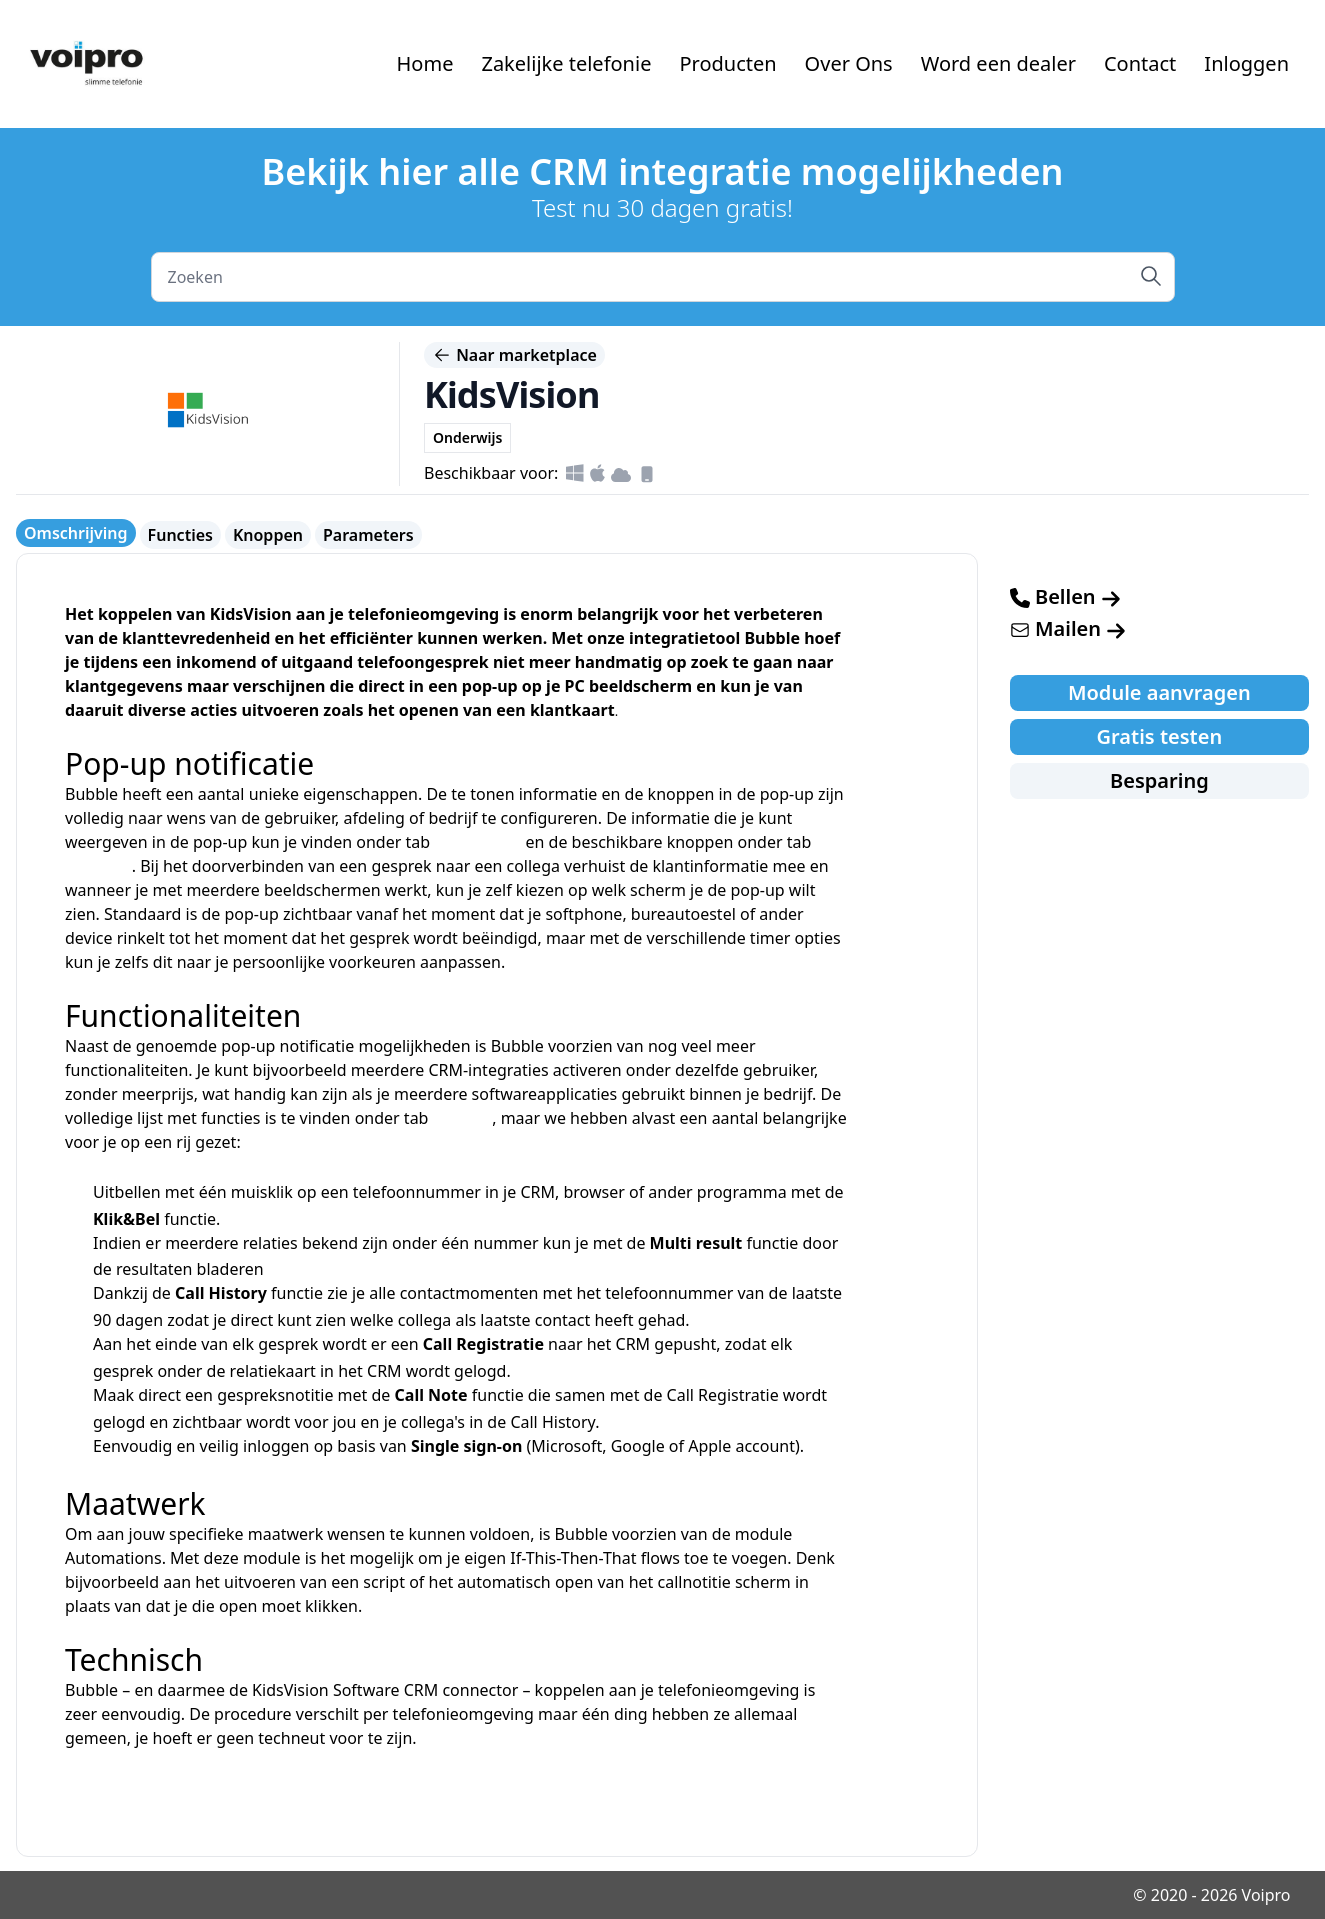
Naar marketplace (514, 355)
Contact (1140, 63)
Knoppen (268, 535)
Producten (727, 63)
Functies (180, 535)
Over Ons (849, 63)
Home (425, 63)
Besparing (1159, 780)
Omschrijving (76, 533)
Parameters (368, 535)
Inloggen (1246, 63)
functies (463, 1118)
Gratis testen (1160, 736)
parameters (477, 842)
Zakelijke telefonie (566, 63)
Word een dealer (998, 63)
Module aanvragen (1159, 692)
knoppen (98, 866)
